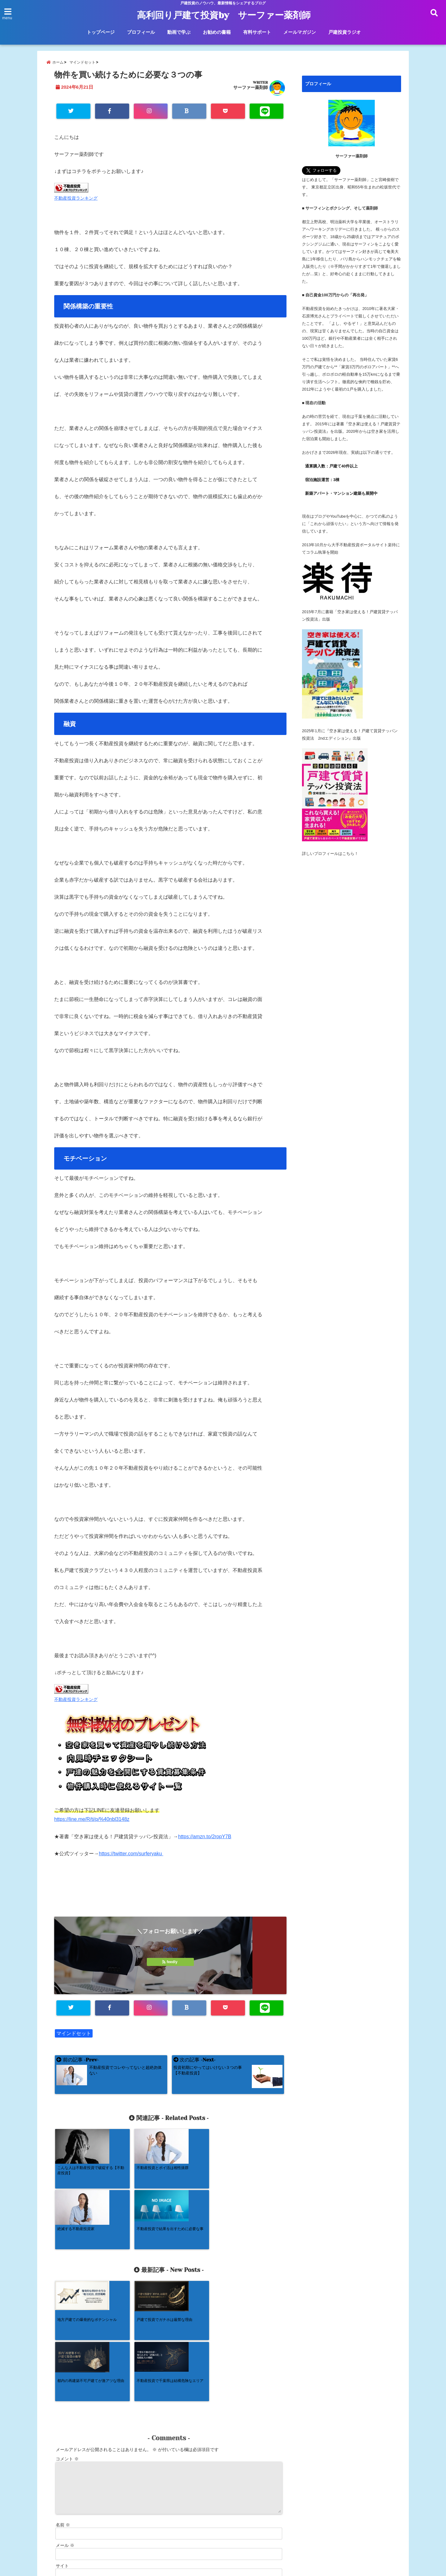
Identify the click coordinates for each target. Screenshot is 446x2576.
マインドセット (73, 2033)
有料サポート (257, 32)
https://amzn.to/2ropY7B (204, 1837)
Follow (170, 1949)
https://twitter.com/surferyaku (131, 1854)
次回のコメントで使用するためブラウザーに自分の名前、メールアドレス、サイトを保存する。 (149, 2471)
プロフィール (141, 32)
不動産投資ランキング (76, 199)
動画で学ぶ (178, 32)
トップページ (101, 32)
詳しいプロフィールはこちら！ (330, 854)
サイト (62, 2444)
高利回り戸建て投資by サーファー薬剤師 (224, 15)
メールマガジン (299, 32)
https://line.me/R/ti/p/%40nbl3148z (91, 1820)
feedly (170, 1962)
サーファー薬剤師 (250, 88)
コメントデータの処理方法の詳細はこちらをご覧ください (109, 2509)
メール (65, 2424)
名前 (63, 2403)
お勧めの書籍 (217, 32)
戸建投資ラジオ (344, 32)
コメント (67, 2337)
